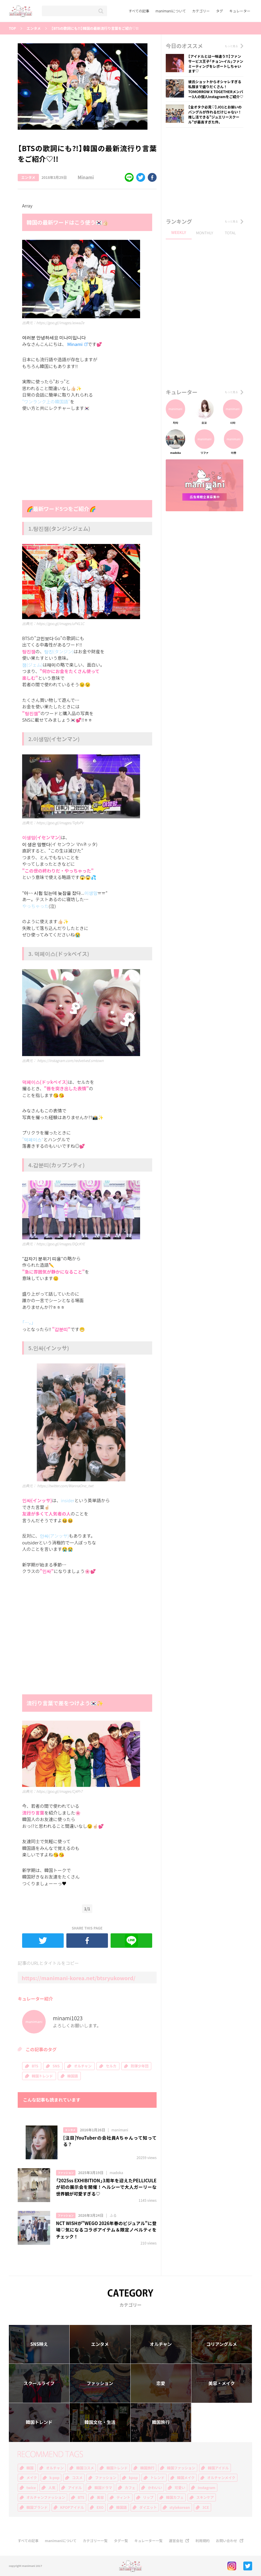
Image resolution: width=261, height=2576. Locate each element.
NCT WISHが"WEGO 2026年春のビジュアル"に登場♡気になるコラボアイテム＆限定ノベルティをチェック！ (106, 2230)
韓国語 (72, 2076)
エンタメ (34, 28)
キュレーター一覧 (148, 2540)
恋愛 (160, 2383)
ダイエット (148, 2507)
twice (31, 2487)
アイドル (75, 2487)
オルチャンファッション (46, 2497)
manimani (119, 2130)
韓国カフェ (175, 2497)
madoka (116, 2172)
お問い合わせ (226, 2540)
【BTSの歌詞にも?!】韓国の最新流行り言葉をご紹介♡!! (95, 28)
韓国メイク (186, 2477)
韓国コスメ (85, 2468)
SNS (56, 2066)
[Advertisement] (66, 457)
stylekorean (180, 2507)
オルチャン (83, 2066)
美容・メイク (222, 2383)
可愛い (180, 2487)
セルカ (111, 2066)
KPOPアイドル (72, 2507)
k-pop (55, 2477)
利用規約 (203, 2540)
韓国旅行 (161, 2422)
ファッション (66, 2173)
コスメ (77, 2477)
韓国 (30, 2468)
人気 (51, 2487)
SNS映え (39, 2344)
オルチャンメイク (221, 2477)
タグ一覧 (121, 2540)
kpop (133, 2477)
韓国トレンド (42, 2076)
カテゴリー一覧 (95, 2540)
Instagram (206, 2487)
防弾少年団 (139, 2066)
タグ (219, 11)
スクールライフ (39, 2383)
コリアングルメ (221, 2344)
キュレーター (239, 11)
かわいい (155, 2487)
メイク (32, 2477)
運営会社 (176, 2540)
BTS (35, 2066)
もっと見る (231, 46)
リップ (148, 2497)
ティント (123, 2497)
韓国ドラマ (103, 2487)
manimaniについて (170, 11)
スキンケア (205, 2497)
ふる (113, 2215)
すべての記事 (139, 11)
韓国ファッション (181, 2468)
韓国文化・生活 (99, 2422)
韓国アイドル (218, 2468)
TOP (12, 28)
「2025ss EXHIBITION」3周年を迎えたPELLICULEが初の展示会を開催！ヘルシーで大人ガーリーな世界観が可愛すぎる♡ (106, 2187)
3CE (205, 2507)
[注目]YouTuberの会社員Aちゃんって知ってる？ (110, 2141)
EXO (100, 2507)
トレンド (157, 2477)
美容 (100, 2497)
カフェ (130, 2487)
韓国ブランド (37, 2507)
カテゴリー (201, 11)
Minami (81, 177)
